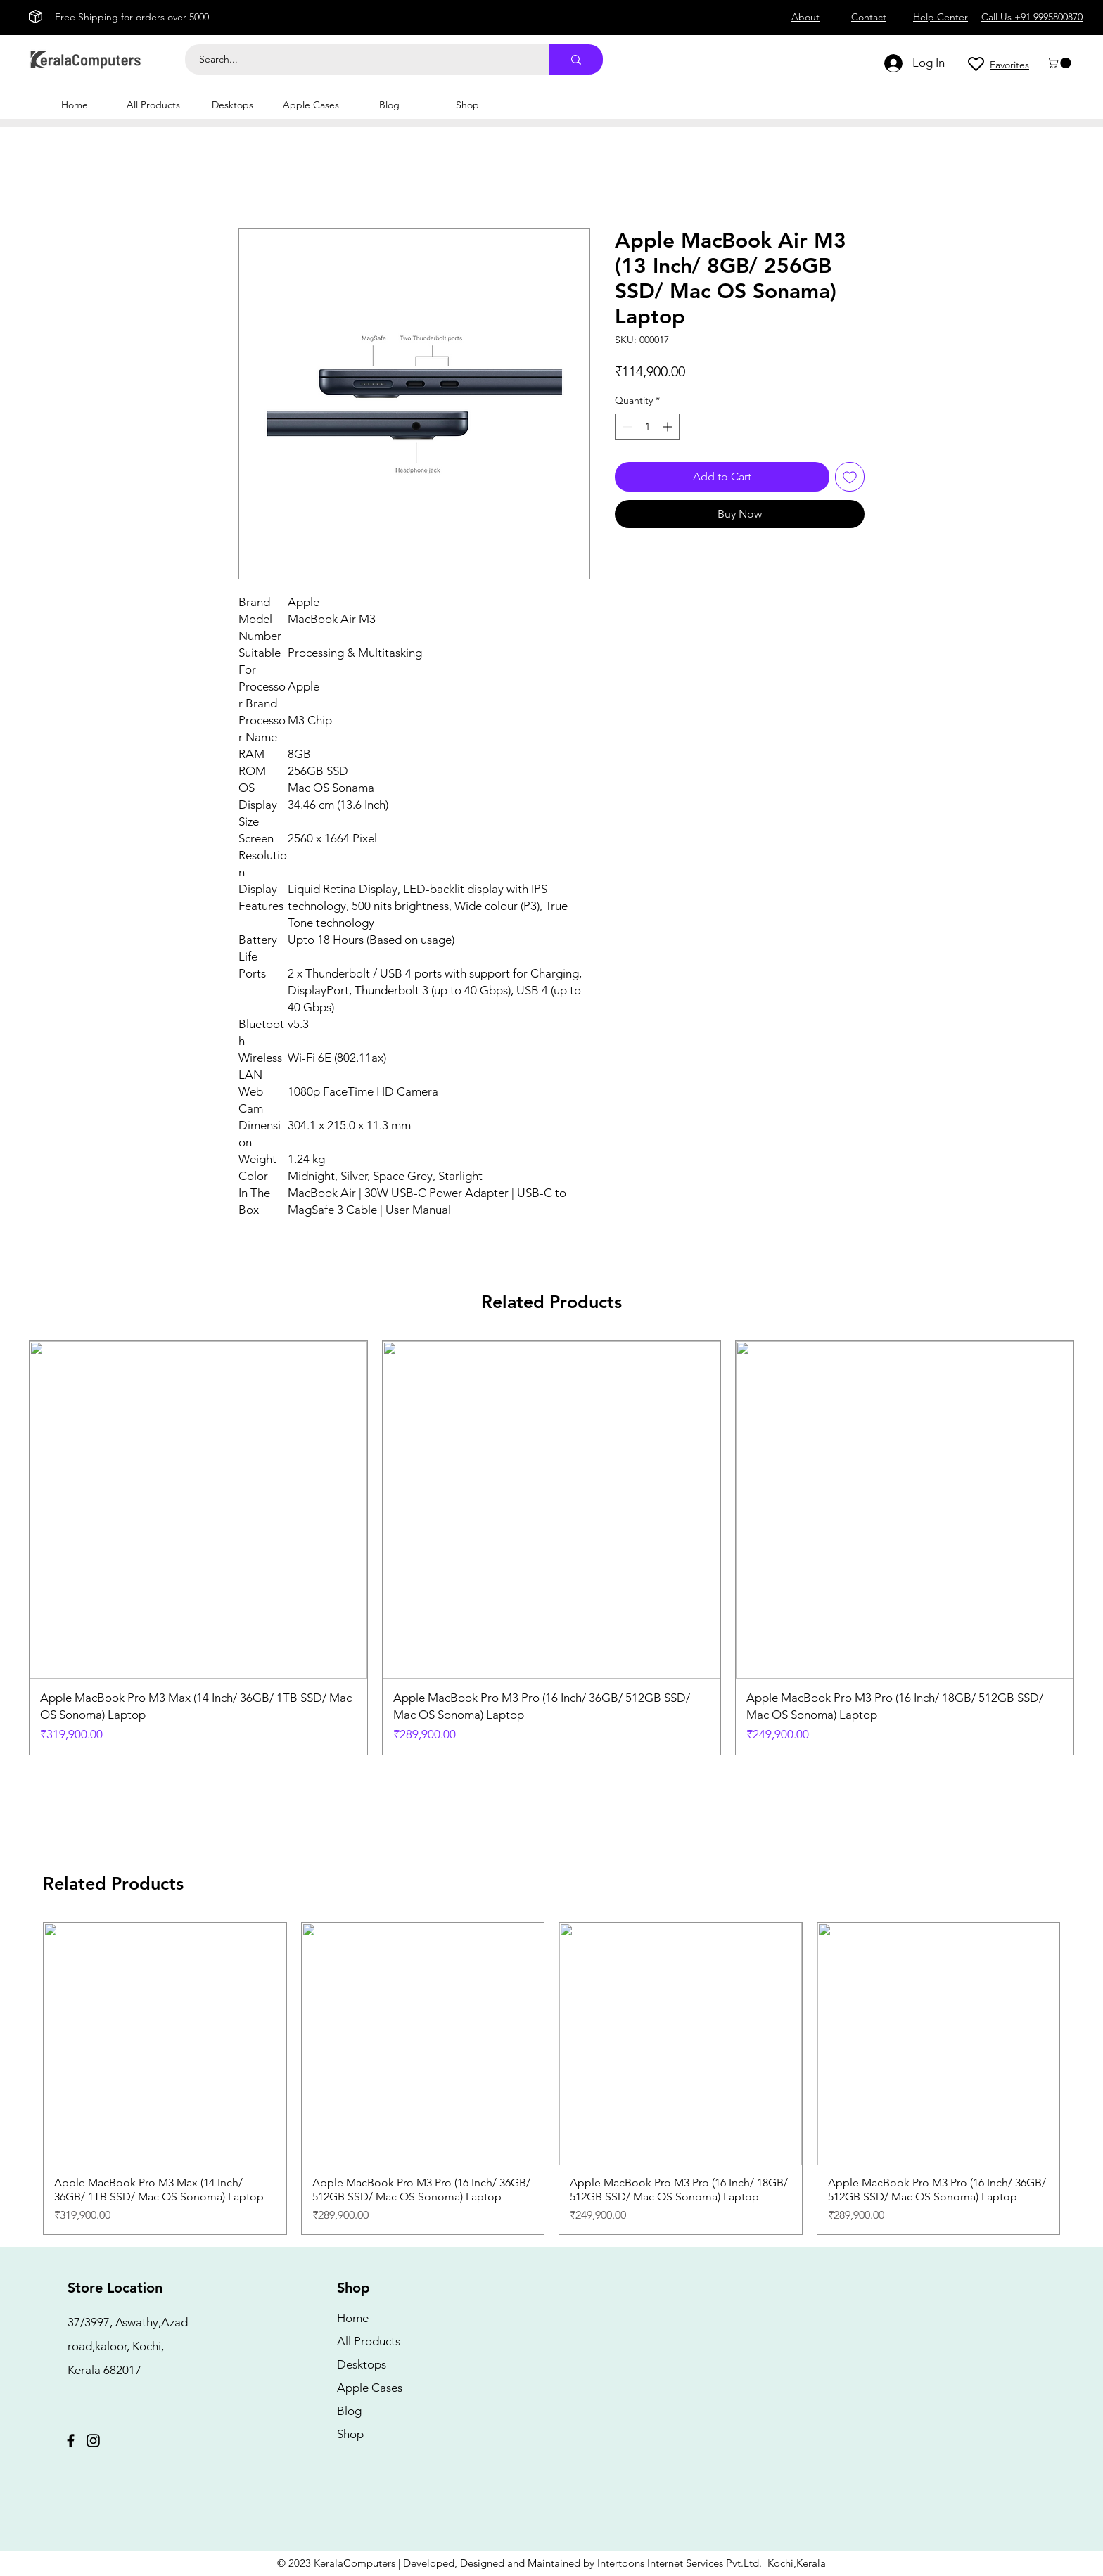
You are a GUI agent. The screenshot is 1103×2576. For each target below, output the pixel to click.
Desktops (361, 2364)
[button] (1060, 63)
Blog (349, 2411)
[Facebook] (70, 2440)
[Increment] (668, 426)
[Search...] (359, 59)
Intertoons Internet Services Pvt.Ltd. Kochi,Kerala (711, 2563)
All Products (368, 2341)
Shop (350, 2434)
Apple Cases (369, 2387)
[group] (551, 1548)
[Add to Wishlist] (850, 477)
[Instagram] (93, 2440)
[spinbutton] (647, 426)
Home (353, 2318)
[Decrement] (626, 426)
